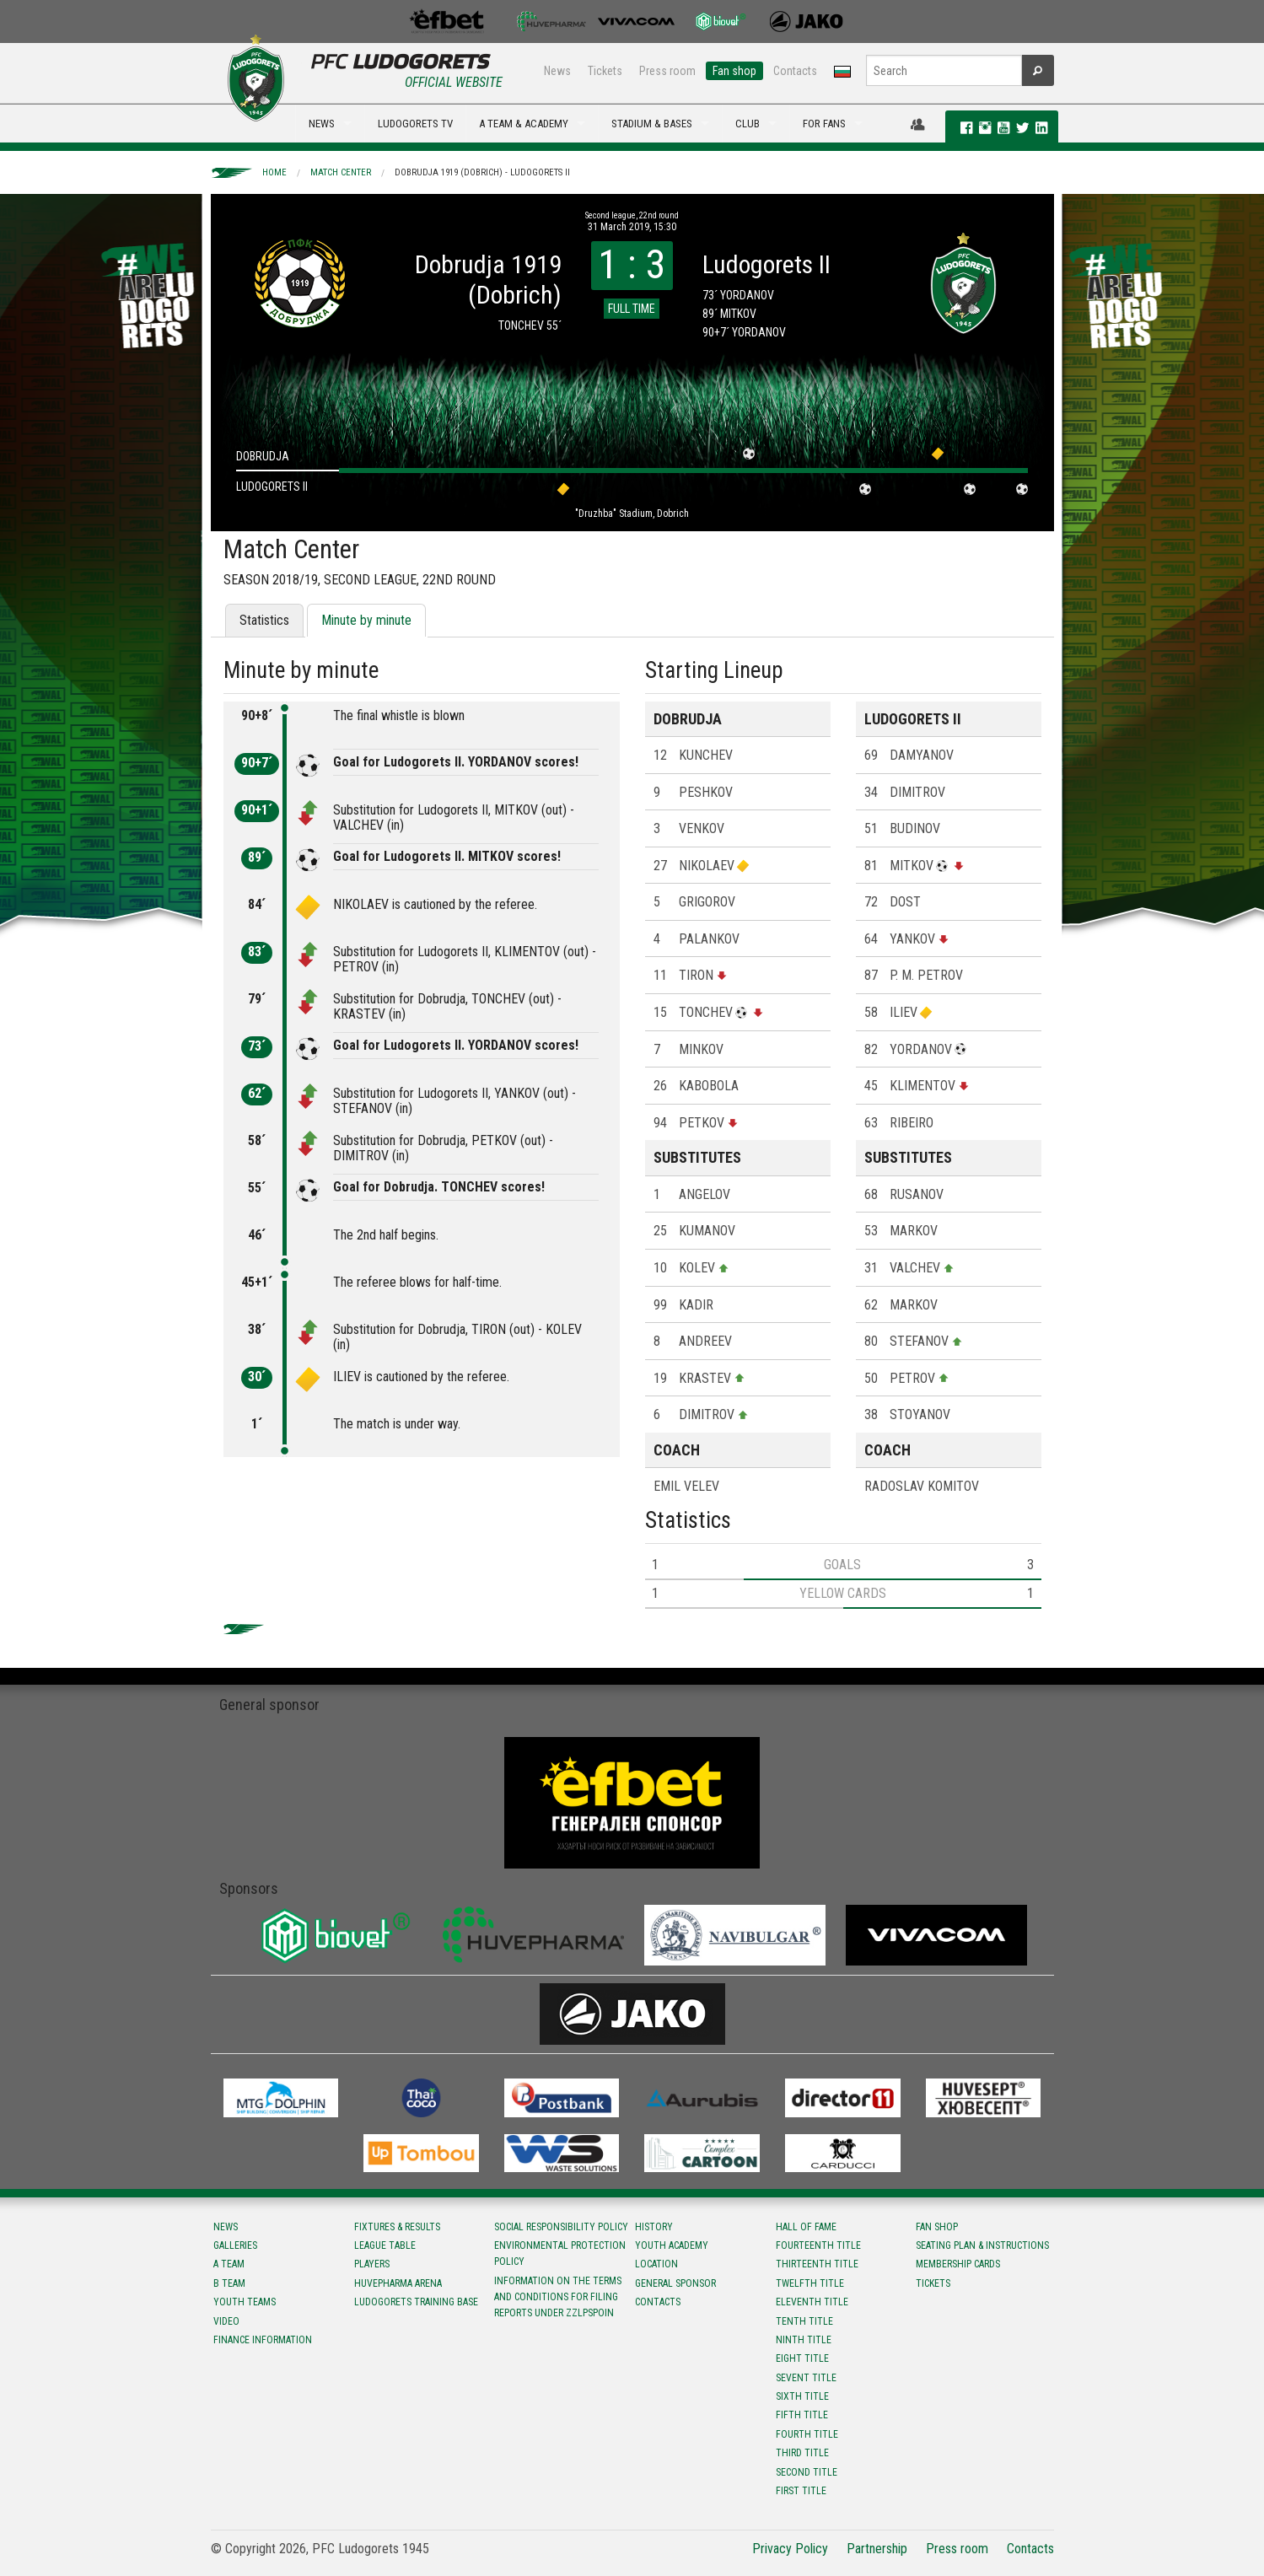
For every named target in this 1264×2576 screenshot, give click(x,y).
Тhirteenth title (817, 2264)
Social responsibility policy (561, 2227)
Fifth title (802, 2415)
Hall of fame (806, 2227)
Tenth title (804, 2321)
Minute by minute (366, 620)
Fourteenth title (818, 2245)
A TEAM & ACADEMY (523, 123)
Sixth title (802, 2396)
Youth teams (244, 2302)
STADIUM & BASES (651, 123)
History (654, 2227)
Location (656, 2264)
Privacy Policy (790, 2549)
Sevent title (806, 2378)
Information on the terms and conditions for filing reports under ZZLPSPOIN (557, 2297)
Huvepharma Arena (398, 2283)
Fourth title (807, 2434)
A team (229, 2264)
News (557, 71)
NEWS (322, 123)
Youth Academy (671, 2245)
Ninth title (803, 2340)
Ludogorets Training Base (416, 2302)
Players (372, 2264)
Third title (802, 2453)
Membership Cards (958, 2264)
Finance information (262, 2340)
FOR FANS (824, 123)
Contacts (795, 71)
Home (274, 172)
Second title (806, 2472)
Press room (667, 71)
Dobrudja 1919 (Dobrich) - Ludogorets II (482, 172)
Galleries (235, 2245)
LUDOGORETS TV (415, 123)
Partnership (877, 2549)
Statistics (264, 620)
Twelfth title (810, 2283)
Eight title (802, 2358)
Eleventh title (812, 2302)
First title (801, 2491)
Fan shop (734, 71)
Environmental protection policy (560, 2253)
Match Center (340, 172)
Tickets (605, 71)
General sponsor (675, 2283)
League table (385, 2245)
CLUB (747, 123)
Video (226, 2321)
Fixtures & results (397, 2227)
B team (229, 2283)
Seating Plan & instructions (982, 2245)
